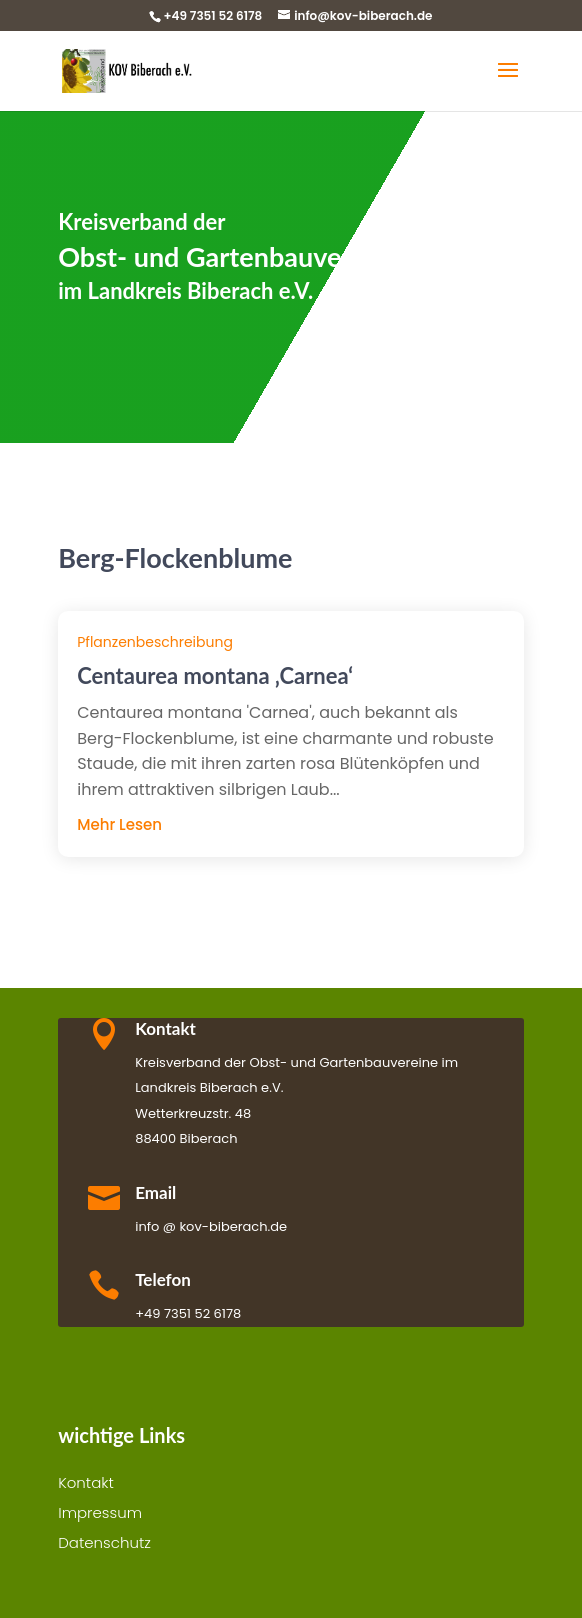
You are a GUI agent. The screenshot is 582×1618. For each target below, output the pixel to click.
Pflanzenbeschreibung (155, 642)
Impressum (100, 1514)
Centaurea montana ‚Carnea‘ (215, 675)
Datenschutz (104, 1544)
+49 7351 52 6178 (212, 15)
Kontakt (86, 1484)
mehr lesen (119, 824)
